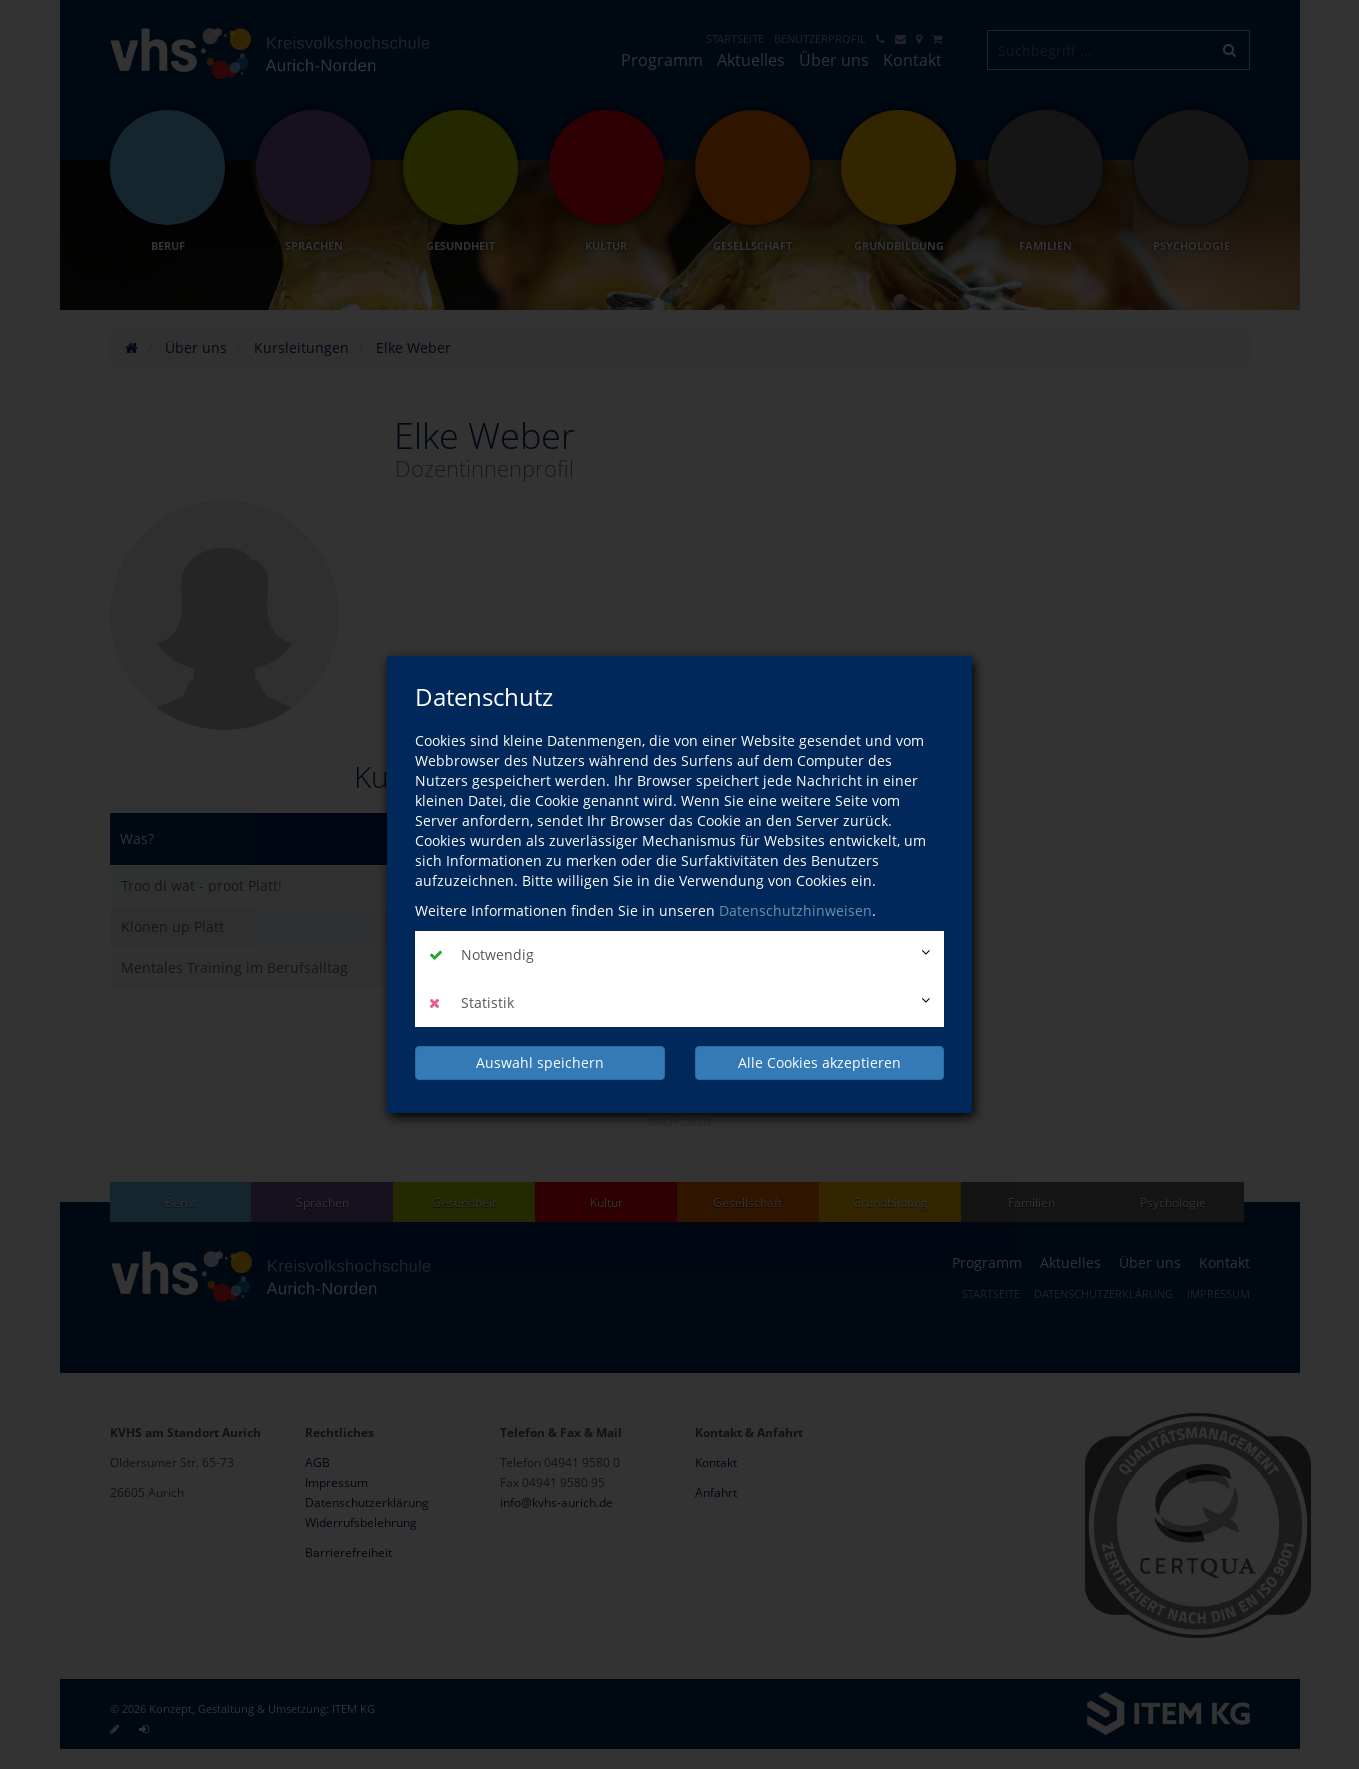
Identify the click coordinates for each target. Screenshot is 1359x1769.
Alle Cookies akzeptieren (819, 1061)
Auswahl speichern (540, 1061)
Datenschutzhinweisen (795, 911)
